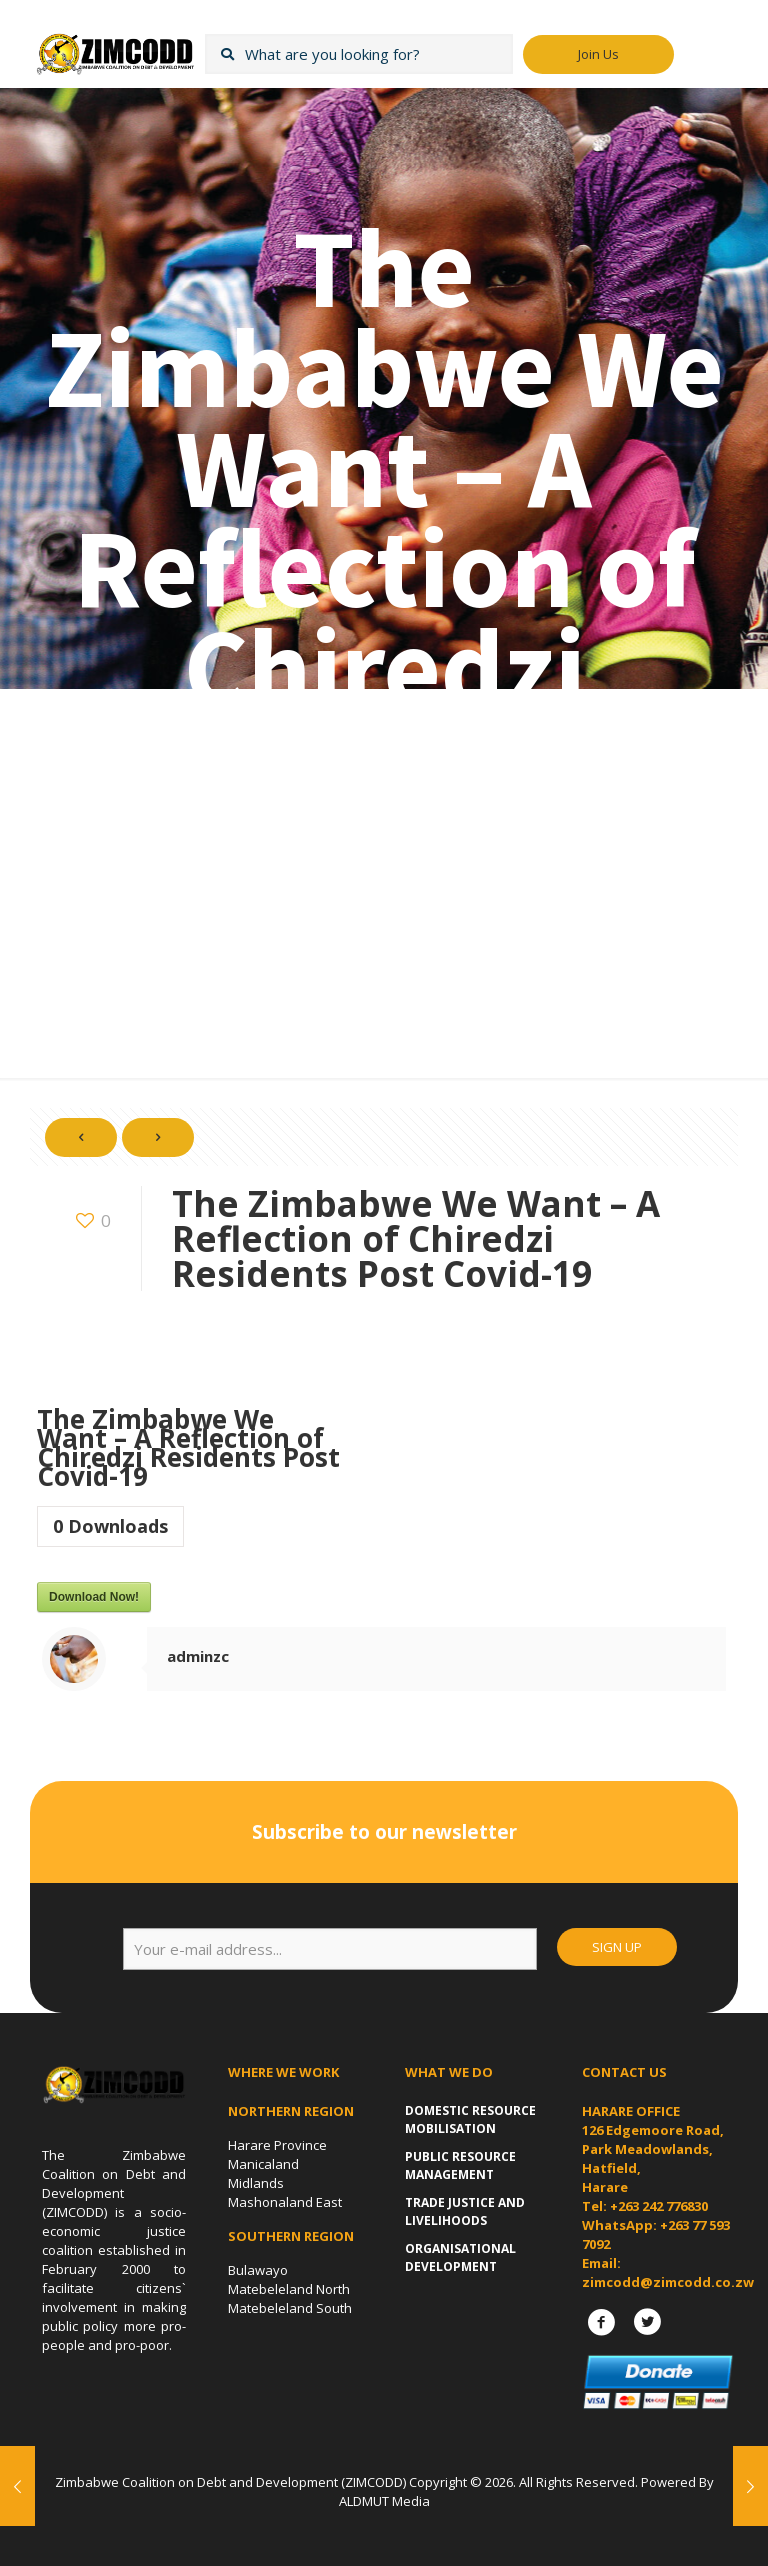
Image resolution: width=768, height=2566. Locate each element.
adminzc (198, 1656)
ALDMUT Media (384, 2501)
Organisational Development (460, 2257)
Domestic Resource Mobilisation (470, 2119)
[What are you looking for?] (359, 54)
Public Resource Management (460, 2165)
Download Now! (94, 1597)
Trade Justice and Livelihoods (465, 2211)
